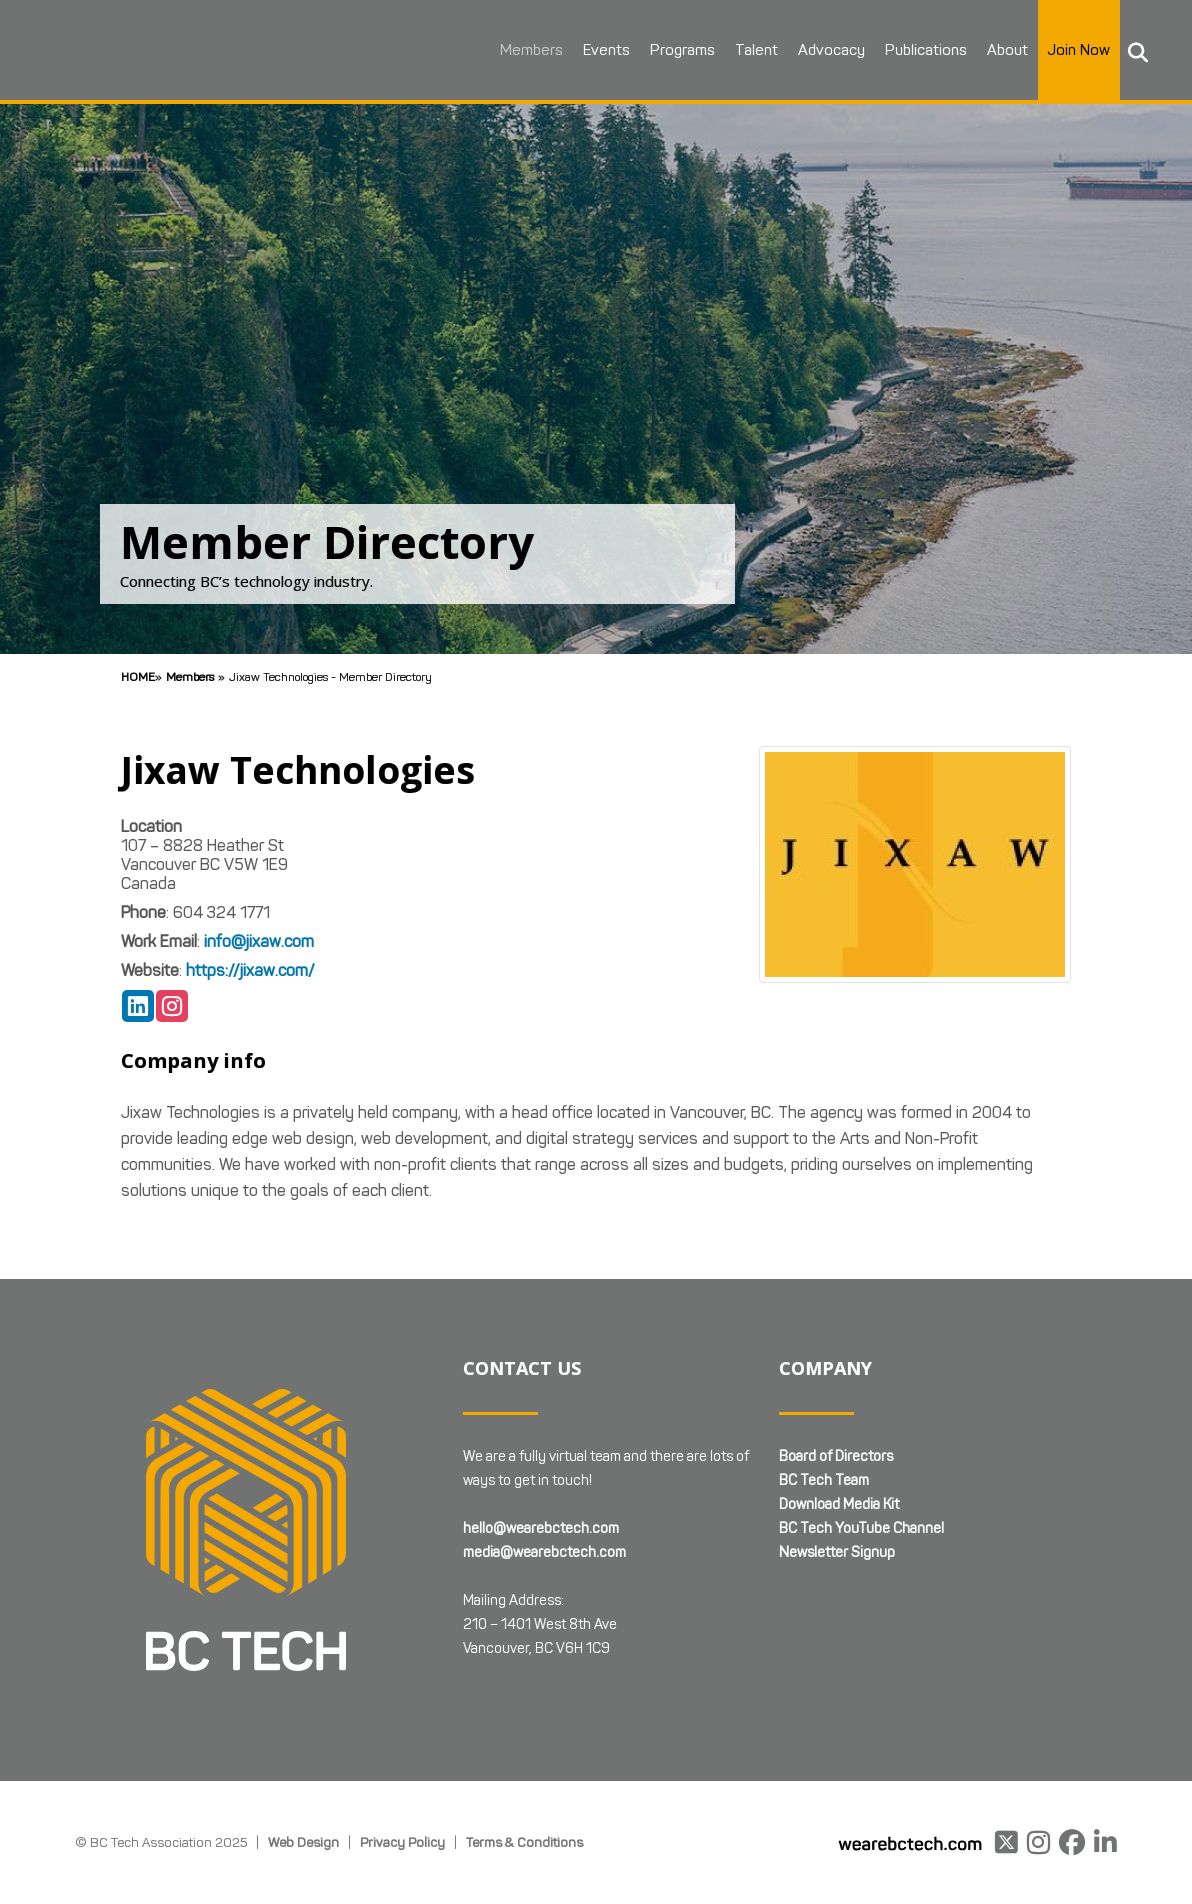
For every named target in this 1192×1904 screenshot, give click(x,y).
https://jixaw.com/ (250, 970)
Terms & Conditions (524, 1842)
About (1006, 50)
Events (605, 50)
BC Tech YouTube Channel (861, 1528)
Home (138, 676)
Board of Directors (836, 1456)
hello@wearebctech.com (541, 1528)
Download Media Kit (839, 1504)
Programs (681, 50)
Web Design (303, 1842)
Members (530, 50)
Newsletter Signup (837, 1552)
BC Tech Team (824, 1480)
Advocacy (830, 50)
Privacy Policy (402, 1842)
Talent (755, 50)
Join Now (1078, 50)
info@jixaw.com (259, 941)
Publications (925, 50)
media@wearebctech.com (544, 1552)
